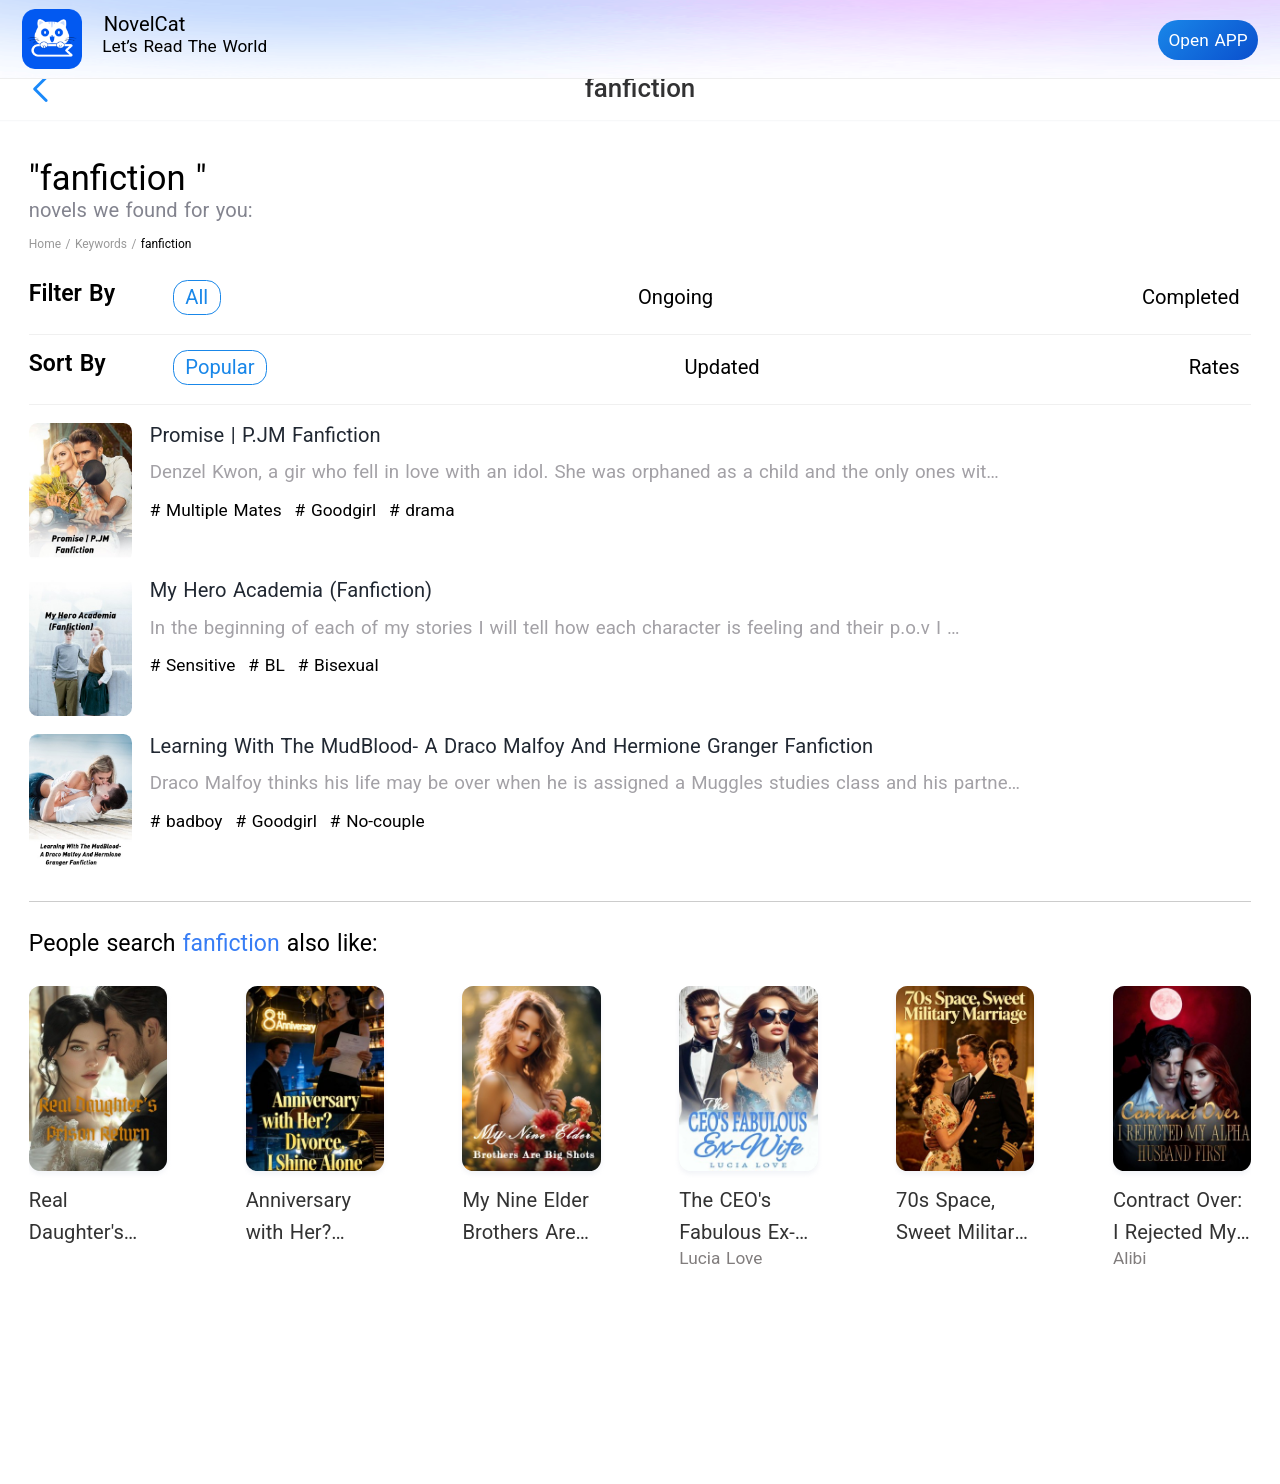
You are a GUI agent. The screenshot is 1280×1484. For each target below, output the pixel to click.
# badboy (189, 821)
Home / (52, 244)
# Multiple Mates (219, 510)
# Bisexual (338, 665)
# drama (422, 510)
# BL (269, 665)
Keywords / (108, 244)
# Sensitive (195, 665)
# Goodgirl (338, 510)
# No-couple (377, 821)
